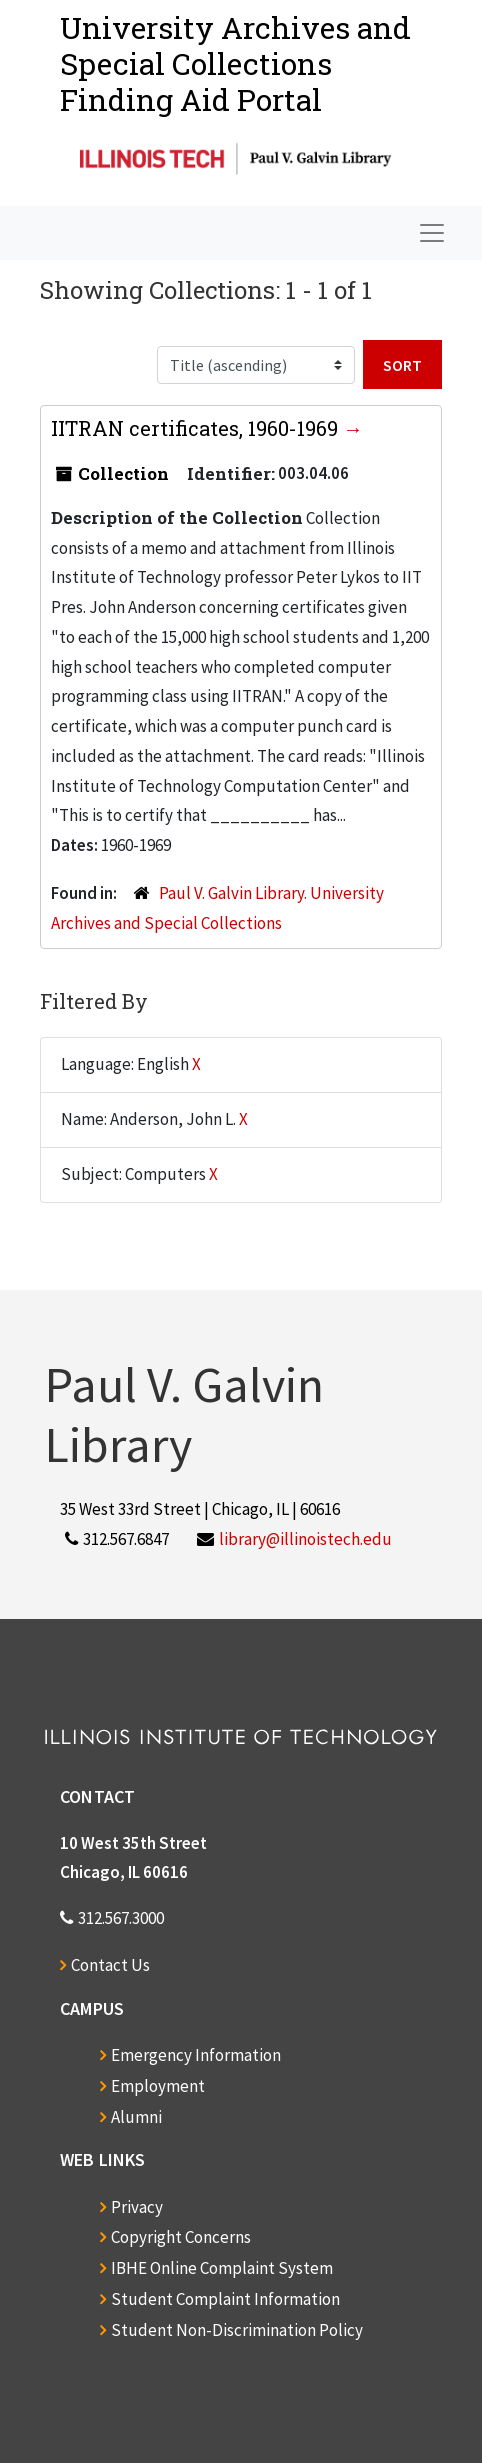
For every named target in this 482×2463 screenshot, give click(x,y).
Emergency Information (196, 2055)
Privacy (137, 2207)
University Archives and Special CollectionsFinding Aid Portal (235, 63)
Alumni (136, 2117)
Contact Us (110, 1965)
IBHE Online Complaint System (222, 2268)
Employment (158, 2086)
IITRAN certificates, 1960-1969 (197, 428)
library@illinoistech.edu (305, 1539)
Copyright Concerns (181, 2237)
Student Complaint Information (225, 2299)
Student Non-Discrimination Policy (237, 2330)
